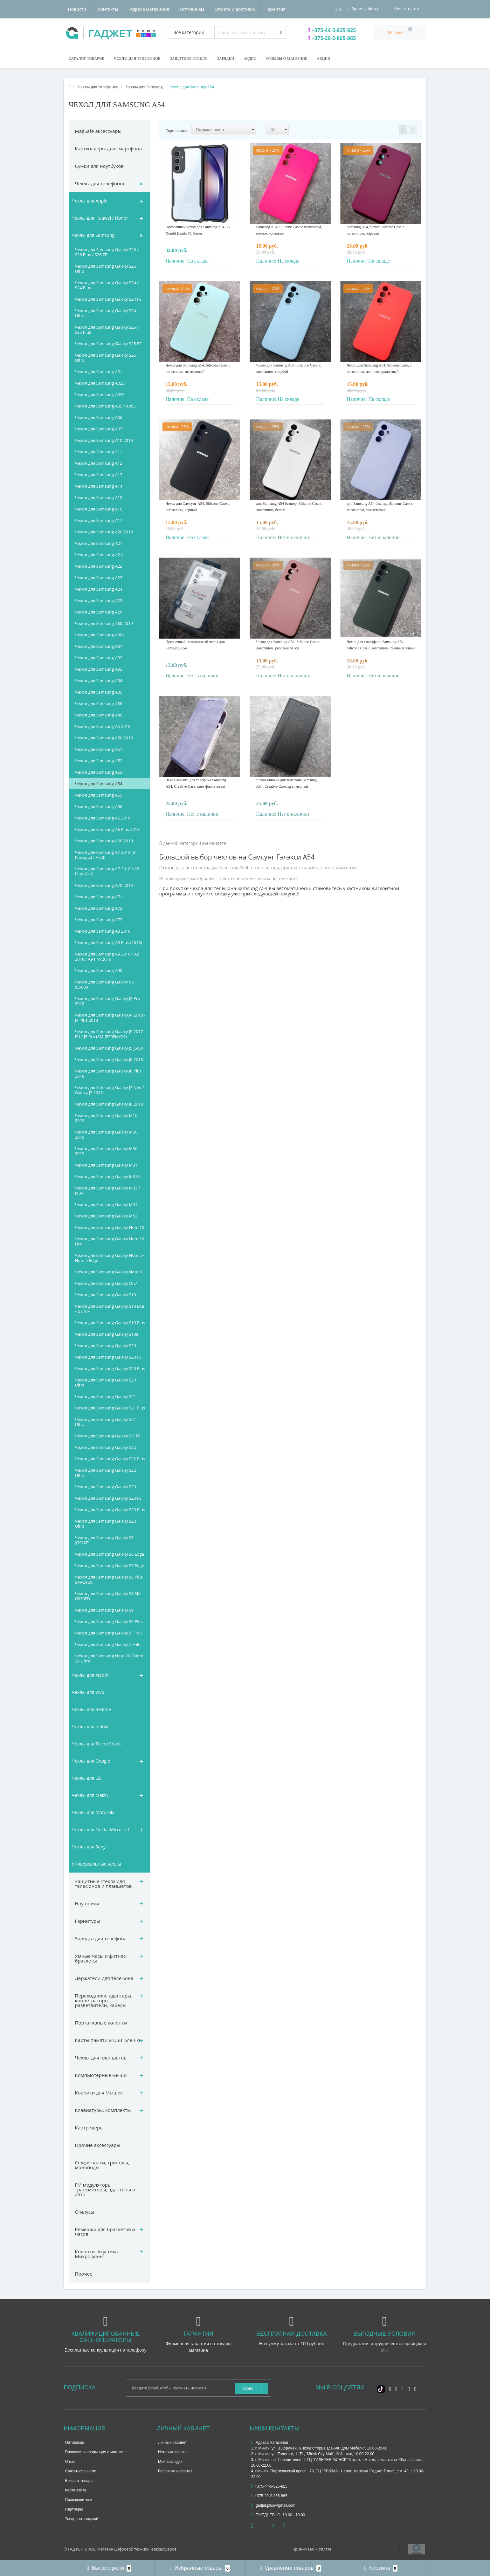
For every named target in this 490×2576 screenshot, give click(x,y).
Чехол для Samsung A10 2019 (104, 440)
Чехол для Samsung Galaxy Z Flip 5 (109, 1633)
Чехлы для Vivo (88, 1692)
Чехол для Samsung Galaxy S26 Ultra (105, 268)
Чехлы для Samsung (93, 235)
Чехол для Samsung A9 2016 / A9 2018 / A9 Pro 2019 (107, 956)
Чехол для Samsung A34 (98, 680)
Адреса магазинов (87, 9)
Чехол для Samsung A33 (98, 669)
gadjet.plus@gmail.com (273, 2505)
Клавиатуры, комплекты (103, 2110)
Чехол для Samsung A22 (98, 566)
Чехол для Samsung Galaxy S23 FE (108, 1498)
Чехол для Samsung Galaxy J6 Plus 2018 (108, 1073)
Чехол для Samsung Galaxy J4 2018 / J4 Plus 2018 (110, 1017)
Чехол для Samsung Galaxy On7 (106, 1283)
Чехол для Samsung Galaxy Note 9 (108, 1272)
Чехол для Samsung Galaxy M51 (106, 1204)
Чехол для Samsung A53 (98, 772)
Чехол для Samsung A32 (98, 658)
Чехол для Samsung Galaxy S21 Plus (110, 1408)
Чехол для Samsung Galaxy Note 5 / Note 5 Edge (110, 1257)
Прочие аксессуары (98, 2145)
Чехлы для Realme (91, 1709)
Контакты (278, 9)
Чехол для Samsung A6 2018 (103, 818)
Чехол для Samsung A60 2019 (104, 841)
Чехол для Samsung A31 (98, 646)
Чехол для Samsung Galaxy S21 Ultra (105, 1421)
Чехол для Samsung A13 (98, 474)
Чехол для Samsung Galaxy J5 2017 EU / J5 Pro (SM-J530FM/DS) (109, 1034)
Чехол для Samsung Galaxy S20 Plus (110, 1368)
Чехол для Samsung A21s (100, 555)
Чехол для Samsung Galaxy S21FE (108, 1436)
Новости (247, 9)
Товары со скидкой (81, 2519)
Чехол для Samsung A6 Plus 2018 (107, 829)
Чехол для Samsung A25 (98, 600)
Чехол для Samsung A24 (98, 589)
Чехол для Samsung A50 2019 (104, 738)
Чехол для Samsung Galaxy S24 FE (108, 299)
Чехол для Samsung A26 (98, 612)
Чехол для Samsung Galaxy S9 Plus (109, 1621)
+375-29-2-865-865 (332, 38)
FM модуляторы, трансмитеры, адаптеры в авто (105, 2189)
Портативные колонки (101, 2022)
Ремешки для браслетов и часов (105, 2231)
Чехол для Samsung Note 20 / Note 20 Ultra (109, 1658)
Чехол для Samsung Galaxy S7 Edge (109, 1565)
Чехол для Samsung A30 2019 (104, 623)
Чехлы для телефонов (137, 58)
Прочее (84, 2274)
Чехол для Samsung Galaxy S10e (106, 1334)
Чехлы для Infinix (90, 1726)
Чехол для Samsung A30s (100, 635)
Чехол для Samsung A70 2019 (104, 885)
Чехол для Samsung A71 (98, 897)
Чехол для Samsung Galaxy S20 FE (108, 1357)
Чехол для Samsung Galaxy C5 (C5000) (104, 984)
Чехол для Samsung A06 (98, 417)
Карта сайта (75, 2490)
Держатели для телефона (104, 1978)
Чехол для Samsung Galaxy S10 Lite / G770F (109, 1308)
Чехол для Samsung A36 (98, 703)
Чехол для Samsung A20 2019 (104, 532)
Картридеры (89, 2127)
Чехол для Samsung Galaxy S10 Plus (110, 1323)
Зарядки (225, 58)
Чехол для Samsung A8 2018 (103, 931)
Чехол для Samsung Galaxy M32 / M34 (107, 1190)
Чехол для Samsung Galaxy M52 (106, 1216)
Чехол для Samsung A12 (98, 463)
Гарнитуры (87, 1921)
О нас (70, 2461)
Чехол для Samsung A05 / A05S (105, 406)
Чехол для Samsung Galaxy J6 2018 (109, 1059)
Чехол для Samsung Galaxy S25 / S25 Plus (107, 329)
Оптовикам (131, 9)
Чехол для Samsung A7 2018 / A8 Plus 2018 (107, 871)
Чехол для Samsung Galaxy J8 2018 (109, 1104)
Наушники (87, 1903)
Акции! (324, 58)
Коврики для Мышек (99, 2092)
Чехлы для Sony (89, 1847)
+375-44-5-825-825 (332, 30)
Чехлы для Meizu (90, 1795)
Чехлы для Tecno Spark (96, 1744)
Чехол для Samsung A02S (100, 383)
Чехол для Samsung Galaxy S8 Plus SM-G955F (109, 1579)
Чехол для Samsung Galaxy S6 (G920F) (104, 1540)
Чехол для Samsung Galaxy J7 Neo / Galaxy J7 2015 (109, 1090)
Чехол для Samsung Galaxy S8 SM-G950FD (108, 1596)
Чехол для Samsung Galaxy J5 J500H (110, 1048)
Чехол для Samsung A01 (98, 371)
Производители (79, 2499)
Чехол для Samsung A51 (98, 749)
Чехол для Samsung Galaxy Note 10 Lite (109, 1241)
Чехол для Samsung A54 (98, 783)
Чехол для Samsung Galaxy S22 (105, 1447)
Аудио (250, 58)
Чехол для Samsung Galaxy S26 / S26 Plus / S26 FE (107, 252)
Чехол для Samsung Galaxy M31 (106, 1165)
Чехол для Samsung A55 (98, 795)
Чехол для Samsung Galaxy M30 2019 (106, 1151)
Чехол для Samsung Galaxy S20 (105, 1345)
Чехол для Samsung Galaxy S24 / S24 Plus (107, 285)
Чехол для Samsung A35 (98, 692)
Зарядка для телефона (101, 1938)
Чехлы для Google (91, 1761)
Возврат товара (79, 2480)
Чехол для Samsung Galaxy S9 (104, 1610)
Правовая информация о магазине (96, 2452)
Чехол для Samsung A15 (98, 497)
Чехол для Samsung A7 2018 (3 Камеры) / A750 (105, 854)
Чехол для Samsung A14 (98, 486)
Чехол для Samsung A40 (98, 715)
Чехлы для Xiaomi (91, 1675)
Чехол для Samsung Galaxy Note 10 (109, 1227)
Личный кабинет (172, 2442)
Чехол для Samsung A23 (98, 577)
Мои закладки (170, 2461)
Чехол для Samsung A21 (98, 543)
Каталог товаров (87, 58)
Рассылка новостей (175, 2471)
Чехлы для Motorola (93, 1812)
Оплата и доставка (175, 9)
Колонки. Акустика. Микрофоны (97, 2253)
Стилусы (84, 2212)
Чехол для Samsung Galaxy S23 (105, 1487)
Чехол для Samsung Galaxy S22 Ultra (105, 1472)
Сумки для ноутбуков (99, 166)
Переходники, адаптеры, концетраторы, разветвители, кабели (104, 2000)
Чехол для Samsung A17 (98, 520)
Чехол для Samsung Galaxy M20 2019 (106, 1134)
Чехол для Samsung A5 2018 (103, 726)
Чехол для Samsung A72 (98, 908)
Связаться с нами (80, 2471)
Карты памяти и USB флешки (108, 2040)
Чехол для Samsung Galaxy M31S (107, 1176)
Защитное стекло (189, 58)
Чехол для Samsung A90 (98, 970)
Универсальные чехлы (96, 1864)
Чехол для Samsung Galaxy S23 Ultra (105, 1523)
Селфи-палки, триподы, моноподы (102, 2164)
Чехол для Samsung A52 (98, 761)
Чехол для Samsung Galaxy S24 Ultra (105, 313)
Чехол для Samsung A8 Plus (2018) (108, 942)
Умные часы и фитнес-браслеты (101, 1958)
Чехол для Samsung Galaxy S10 (105, 1295)
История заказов (173, 2452)
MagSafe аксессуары (98, 131)
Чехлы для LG (86, 1778)
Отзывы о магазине (286, 58)
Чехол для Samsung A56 (98, 806)
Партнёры (74, 2509)
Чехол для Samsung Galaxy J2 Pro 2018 (107, 1001)
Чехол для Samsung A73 (98, 919)
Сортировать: (176, 130)
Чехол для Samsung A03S (100, 394)
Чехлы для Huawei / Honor (100, 218)
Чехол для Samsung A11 (98, 452)
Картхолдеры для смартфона (108, 148)
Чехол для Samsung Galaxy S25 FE (108, 343)
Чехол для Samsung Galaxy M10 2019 (106, 1118)
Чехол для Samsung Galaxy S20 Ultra (105, 1382)
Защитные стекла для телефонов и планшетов (103, 1883)
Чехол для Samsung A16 (98, 509)
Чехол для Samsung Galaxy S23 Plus (110, 1509)
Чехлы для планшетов (101, 2057)
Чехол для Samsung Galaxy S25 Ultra (105, 357)
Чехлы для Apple (89, 201)
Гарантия (217, 9)
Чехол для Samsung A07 (98, 429)
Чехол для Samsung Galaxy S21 (105, 1396)
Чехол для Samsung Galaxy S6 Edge (109, 1554)
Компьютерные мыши (101, 2075)
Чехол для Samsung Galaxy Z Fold (108, 1644)
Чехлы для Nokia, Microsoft (100, 1829)
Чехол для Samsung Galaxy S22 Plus (110, 1459)
